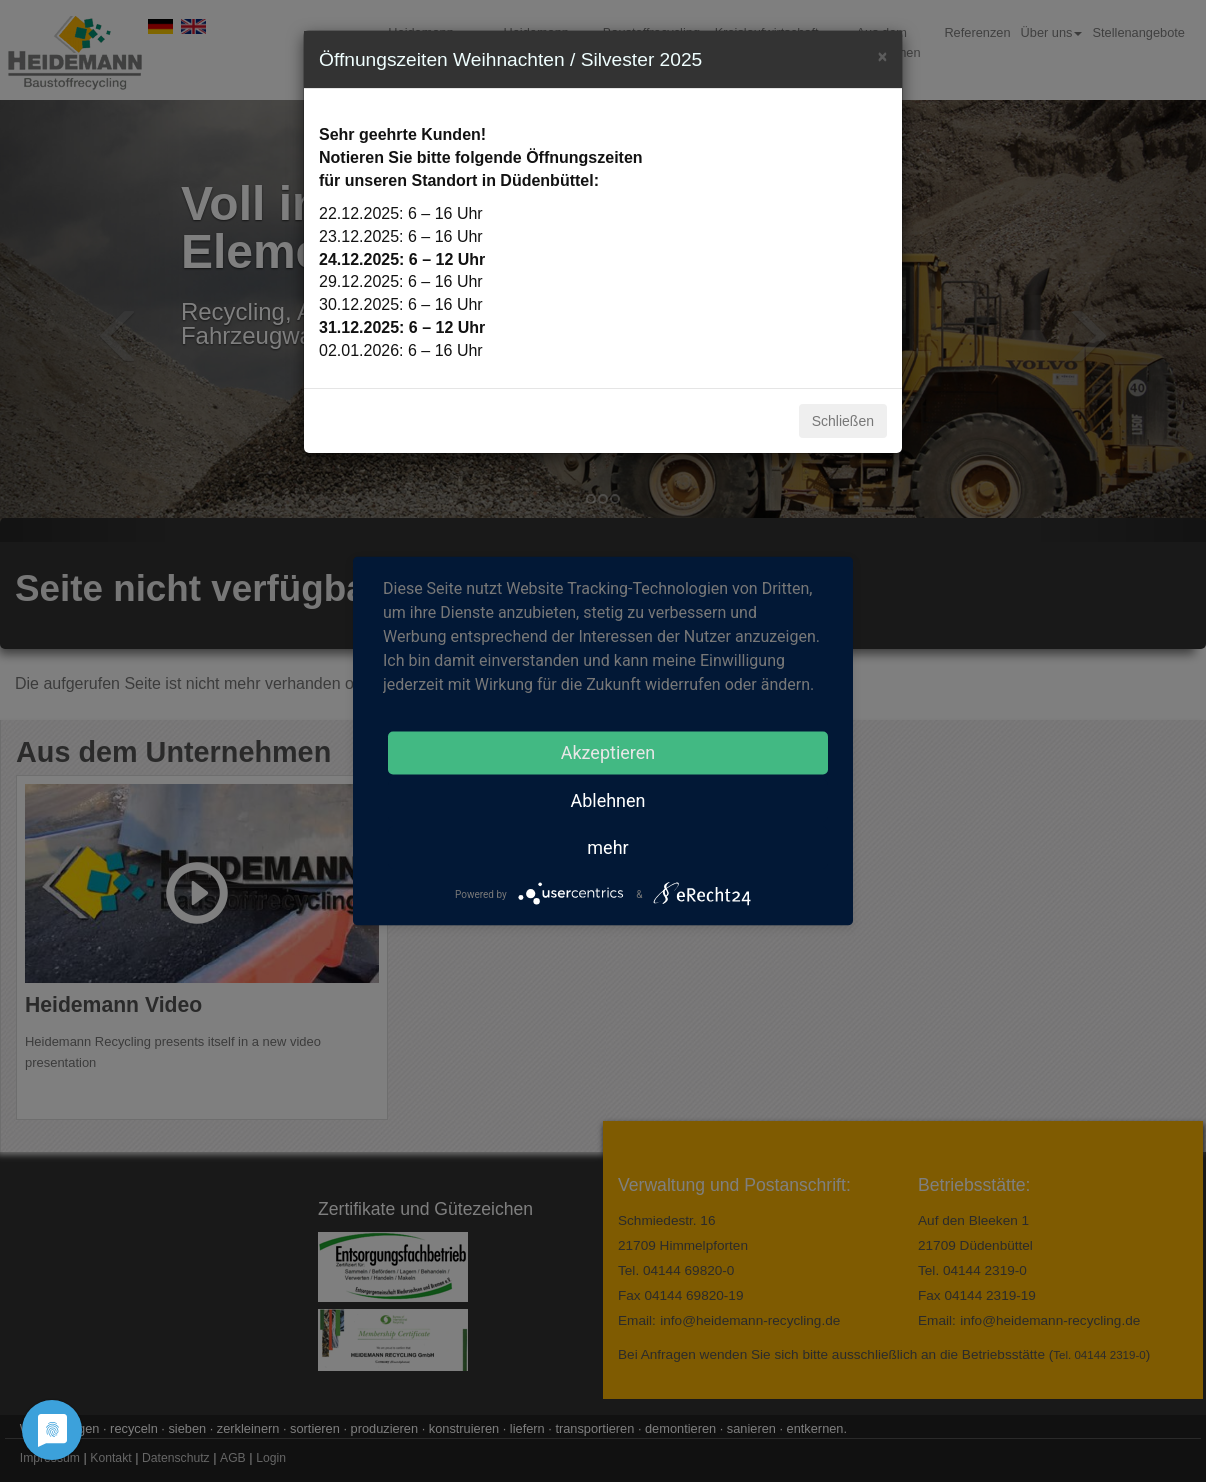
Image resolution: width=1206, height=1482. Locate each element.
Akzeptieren (608, 752)
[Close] (882, 54)
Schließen (843, 421)
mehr (607, 847)
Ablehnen (607, 800)
